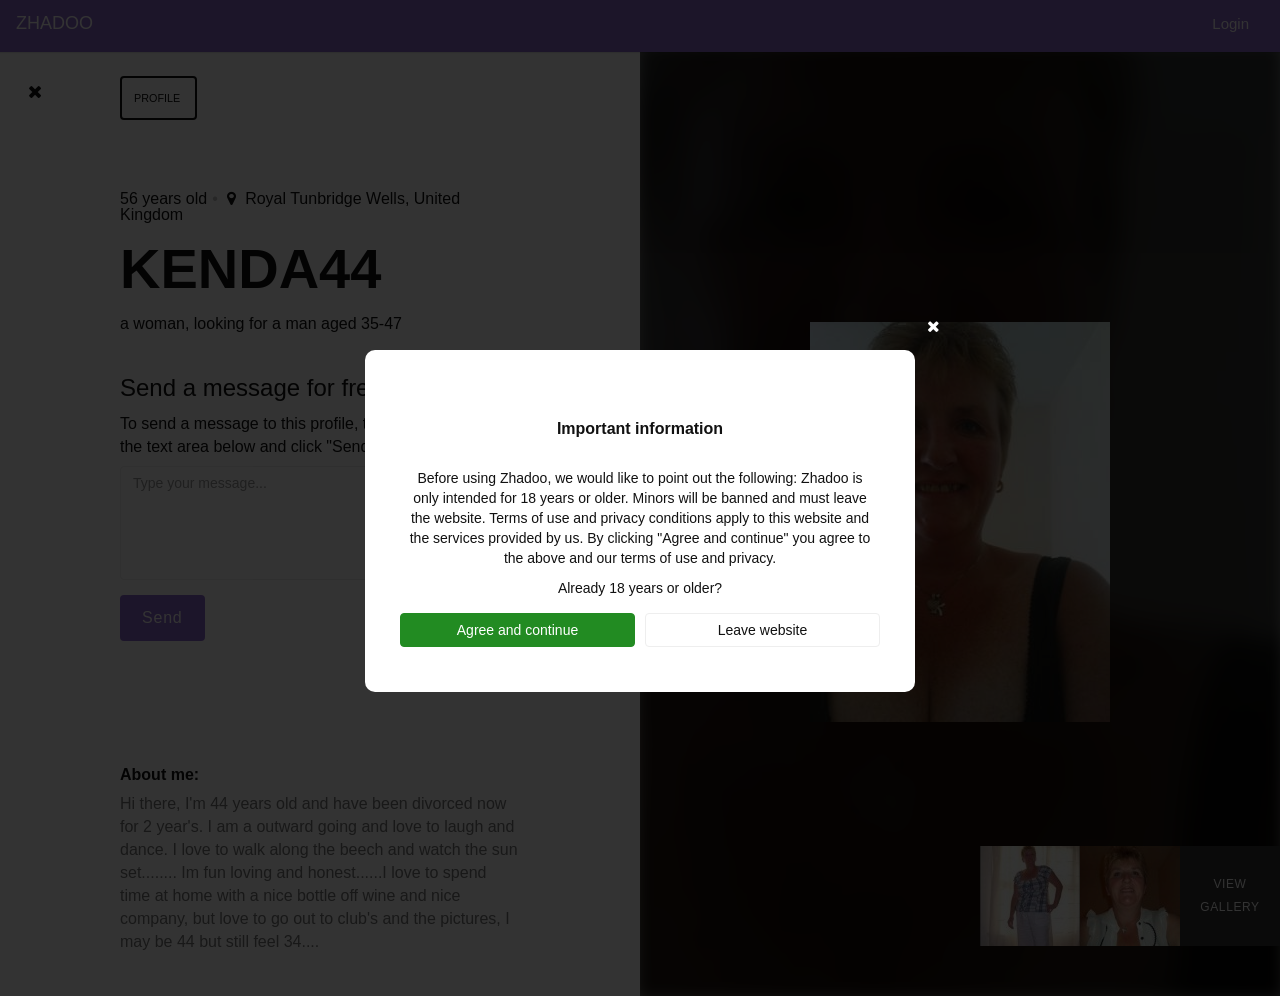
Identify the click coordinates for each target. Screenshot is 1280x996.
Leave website (763, 630)
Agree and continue (517, 630)
